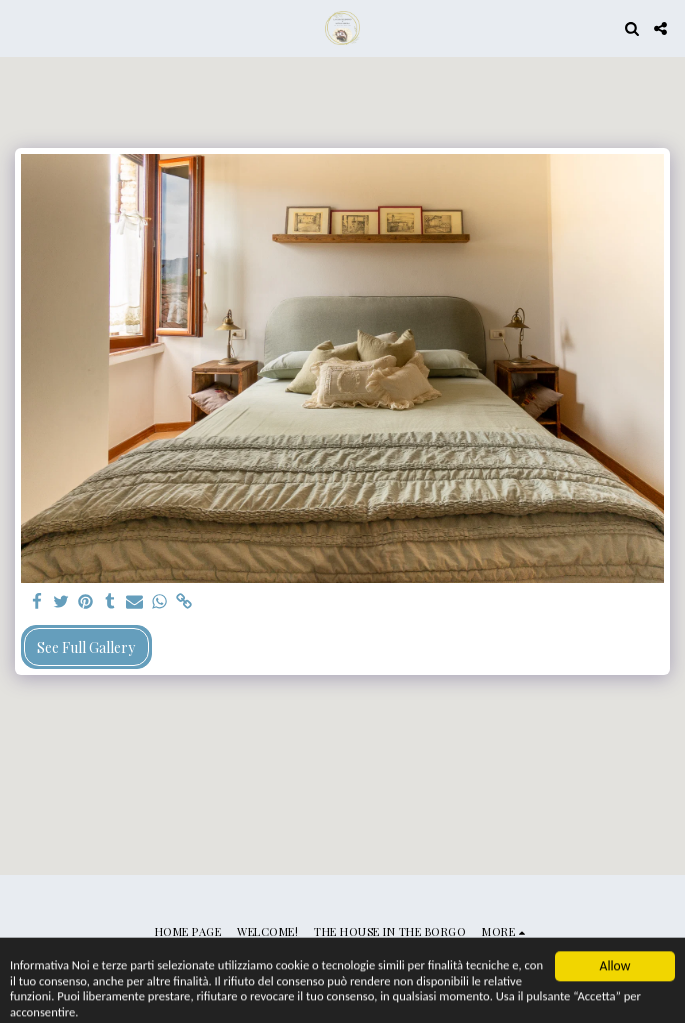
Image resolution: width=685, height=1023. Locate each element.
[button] (22, 27)
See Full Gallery (86, 647)
